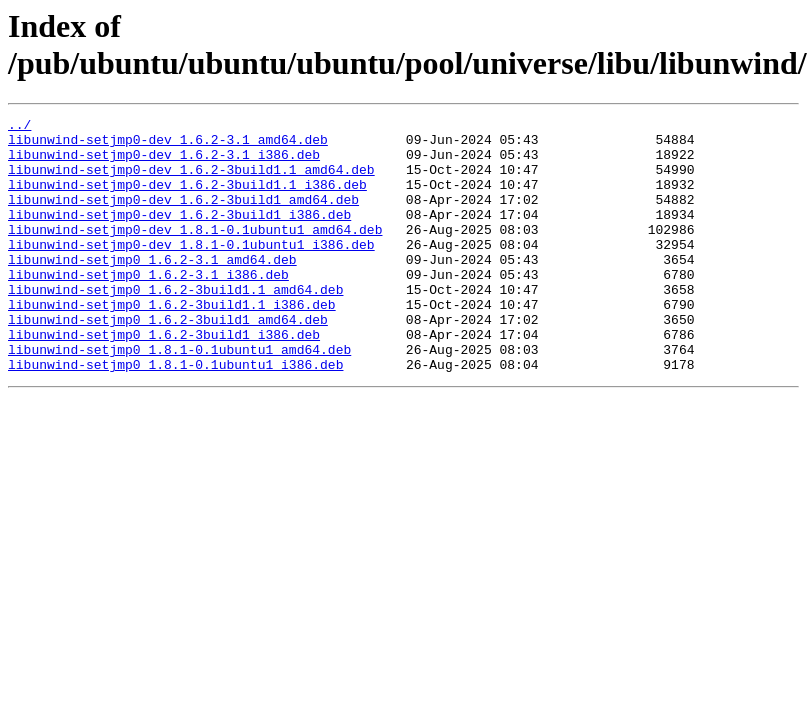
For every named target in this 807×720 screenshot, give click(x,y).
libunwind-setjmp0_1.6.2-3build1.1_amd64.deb (175, 325)
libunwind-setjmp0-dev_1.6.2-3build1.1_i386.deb (187, 199)
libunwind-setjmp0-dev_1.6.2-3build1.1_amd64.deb (191, 181)
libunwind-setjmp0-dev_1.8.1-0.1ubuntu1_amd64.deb (195, 253)
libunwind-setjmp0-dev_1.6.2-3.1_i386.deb (164, 163)
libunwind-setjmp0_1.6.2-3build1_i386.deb (164, 379)
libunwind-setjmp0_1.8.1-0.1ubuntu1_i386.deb (175, 415)
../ (19, 127)
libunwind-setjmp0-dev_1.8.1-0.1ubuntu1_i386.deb (191, 271)
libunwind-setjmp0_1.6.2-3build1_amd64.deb (168, 361)
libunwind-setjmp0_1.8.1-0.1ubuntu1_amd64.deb (179, 397)
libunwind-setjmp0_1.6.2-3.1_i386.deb (148, 307)
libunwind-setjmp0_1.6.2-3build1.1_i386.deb (172, 343)
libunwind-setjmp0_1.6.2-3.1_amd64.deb (152, 289)
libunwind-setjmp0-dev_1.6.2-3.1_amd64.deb (168, 145)
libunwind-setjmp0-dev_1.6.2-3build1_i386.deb (179, 235)
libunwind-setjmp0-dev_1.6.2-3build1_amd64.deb (183, 217)
